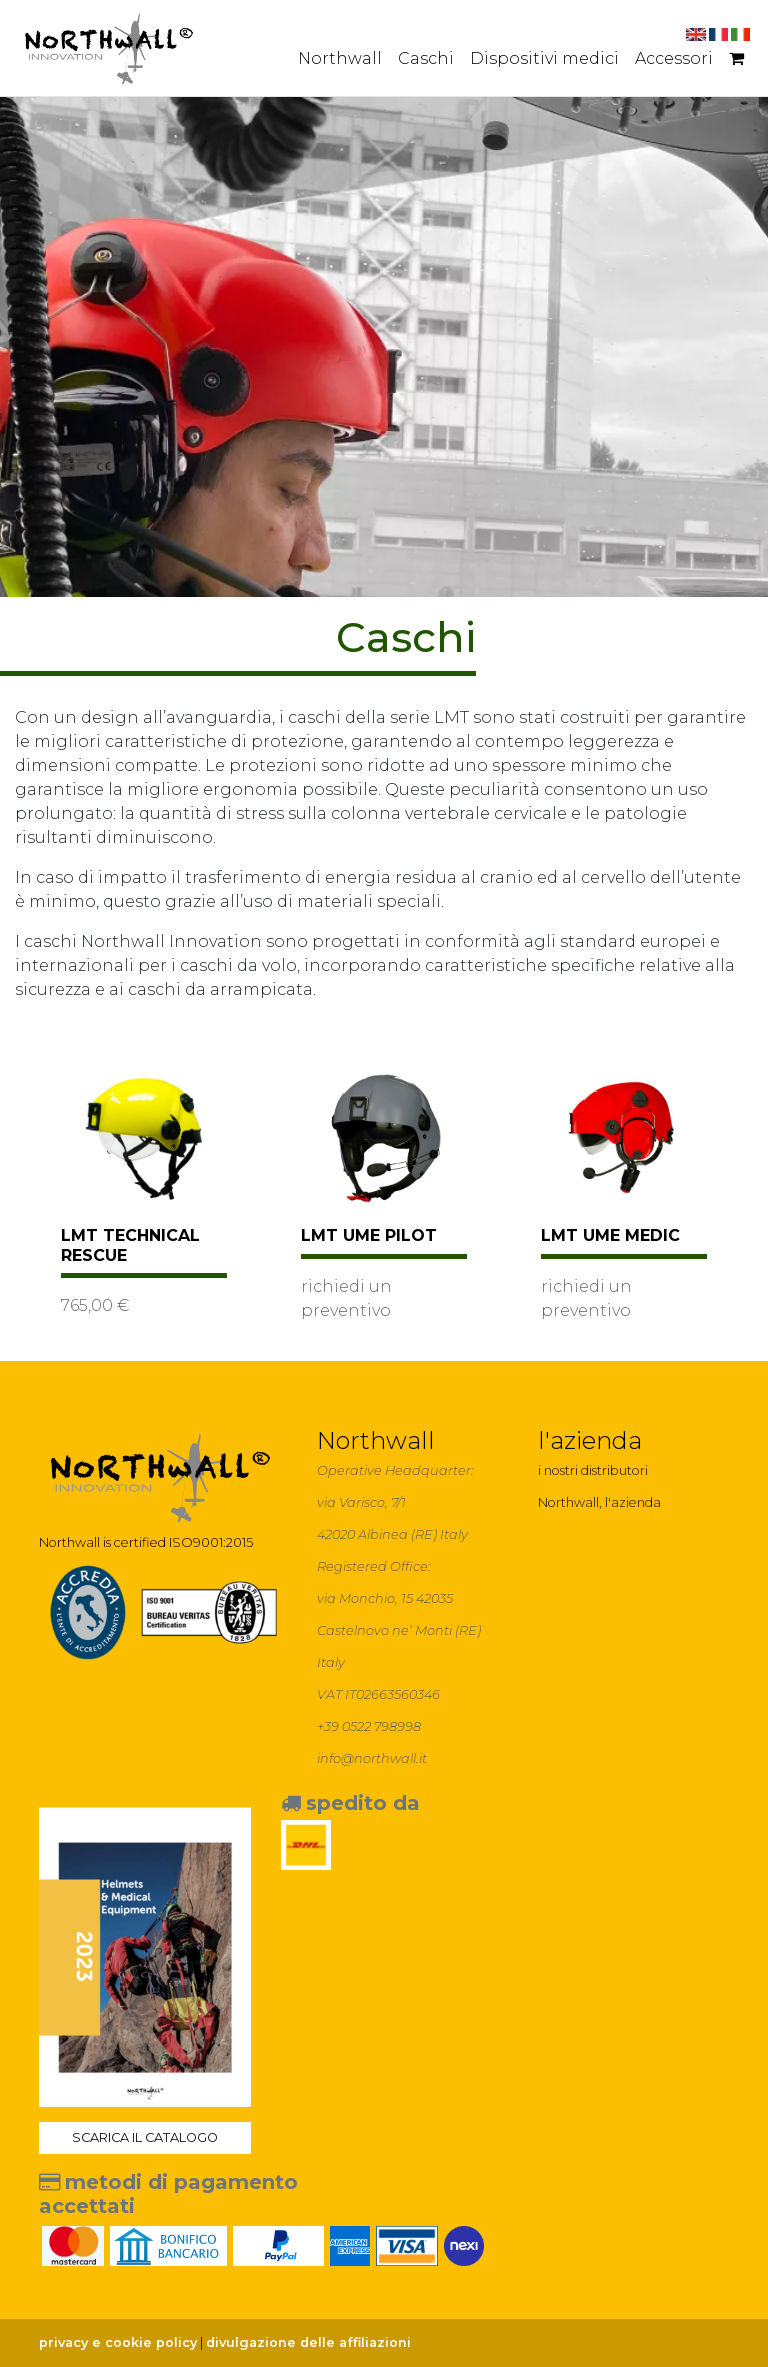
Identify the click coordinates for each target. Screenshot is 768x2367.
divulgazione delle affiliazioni (308, 2342)
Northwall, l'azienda (599, 1502)
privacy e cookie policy (118, 2342)
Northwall (340, 58)
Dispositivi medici (544, 58)
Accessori (674, 58)
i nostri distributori (593, 1470)
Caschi (426, 58)
